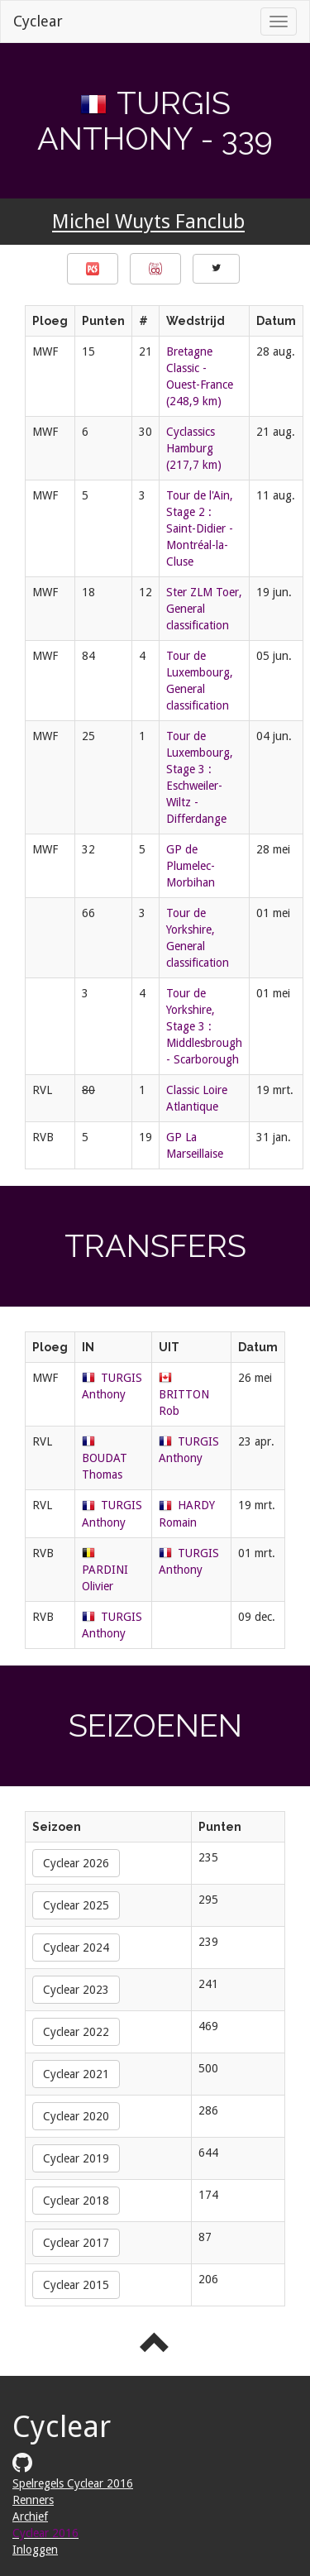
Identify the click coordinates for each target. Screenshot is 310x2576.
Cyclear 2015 (76, 2285)
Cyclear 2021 (76, 2074)
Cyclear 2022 (76, 2031)
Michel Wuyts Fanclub (148, 222)
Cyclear (38, 21)
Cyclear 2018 (76, 2200)
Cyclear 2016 (45, 2533)
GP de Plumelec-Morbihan (190, 866)
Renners (33, 2500)
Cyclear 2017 (76, 2242)
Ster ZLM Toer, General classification (204, 608)
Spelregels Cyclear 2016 (72, 2483)
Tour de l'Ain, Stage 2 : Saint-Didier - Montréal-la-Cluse (199, 528)
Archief (30, 2516)
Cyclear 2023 (76, 1989)
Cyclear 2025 (76, 1905)
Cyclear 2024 (76, 1947)
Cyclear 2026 (76, 1863)
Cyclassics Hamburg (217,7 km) (194, 448)
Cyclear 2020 (76, 2116)
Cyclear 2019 (76, 2158)
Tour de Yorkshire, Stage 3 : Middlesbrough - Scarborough (204, 1026)
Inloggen (35, 2549)
